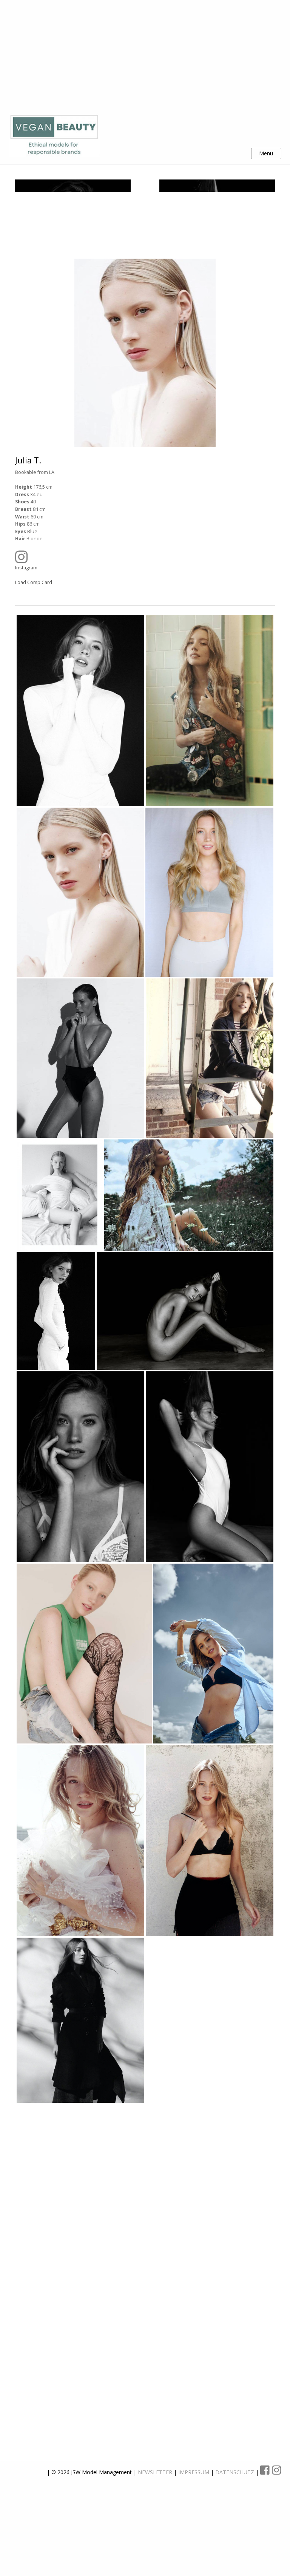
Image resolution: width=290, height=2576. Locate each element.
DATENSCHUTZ (235, 2545)
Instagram (139, 633)
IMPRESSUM (194, 2545)
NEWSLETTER (156, 2545)
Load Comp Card (33, 656)
